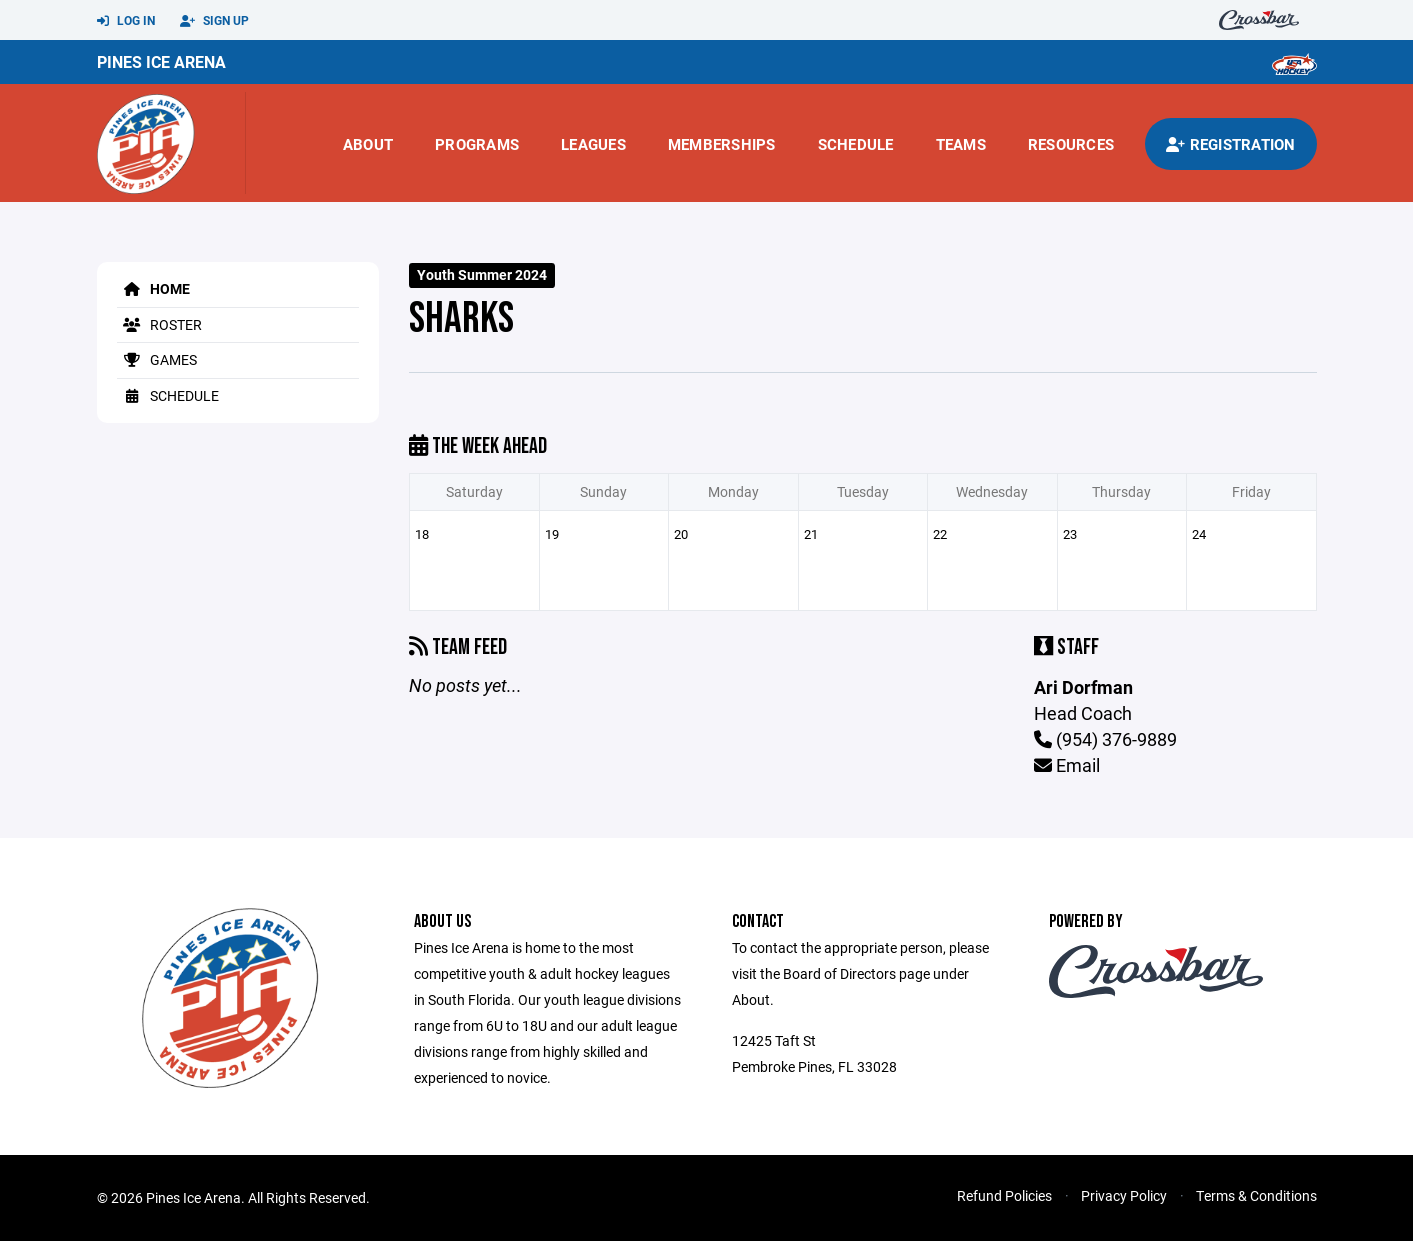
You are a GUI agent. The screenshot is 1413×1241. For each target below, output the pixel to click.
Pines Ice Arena (161, 61)
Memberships (722, 144)
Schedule (856, 144)
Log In (126, 21)
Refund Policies (1004, 1195)
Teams (961, 144)
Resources (1071, 144)
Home (153, 288)
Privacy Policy (1124, 1195)
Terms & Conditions (1256, 1195)
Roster (159, 324)
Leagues (593, 144)
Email (1067, 765)
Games (157, 359)
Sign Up (214, 21)
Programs (477, 144)
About (368, 144)
